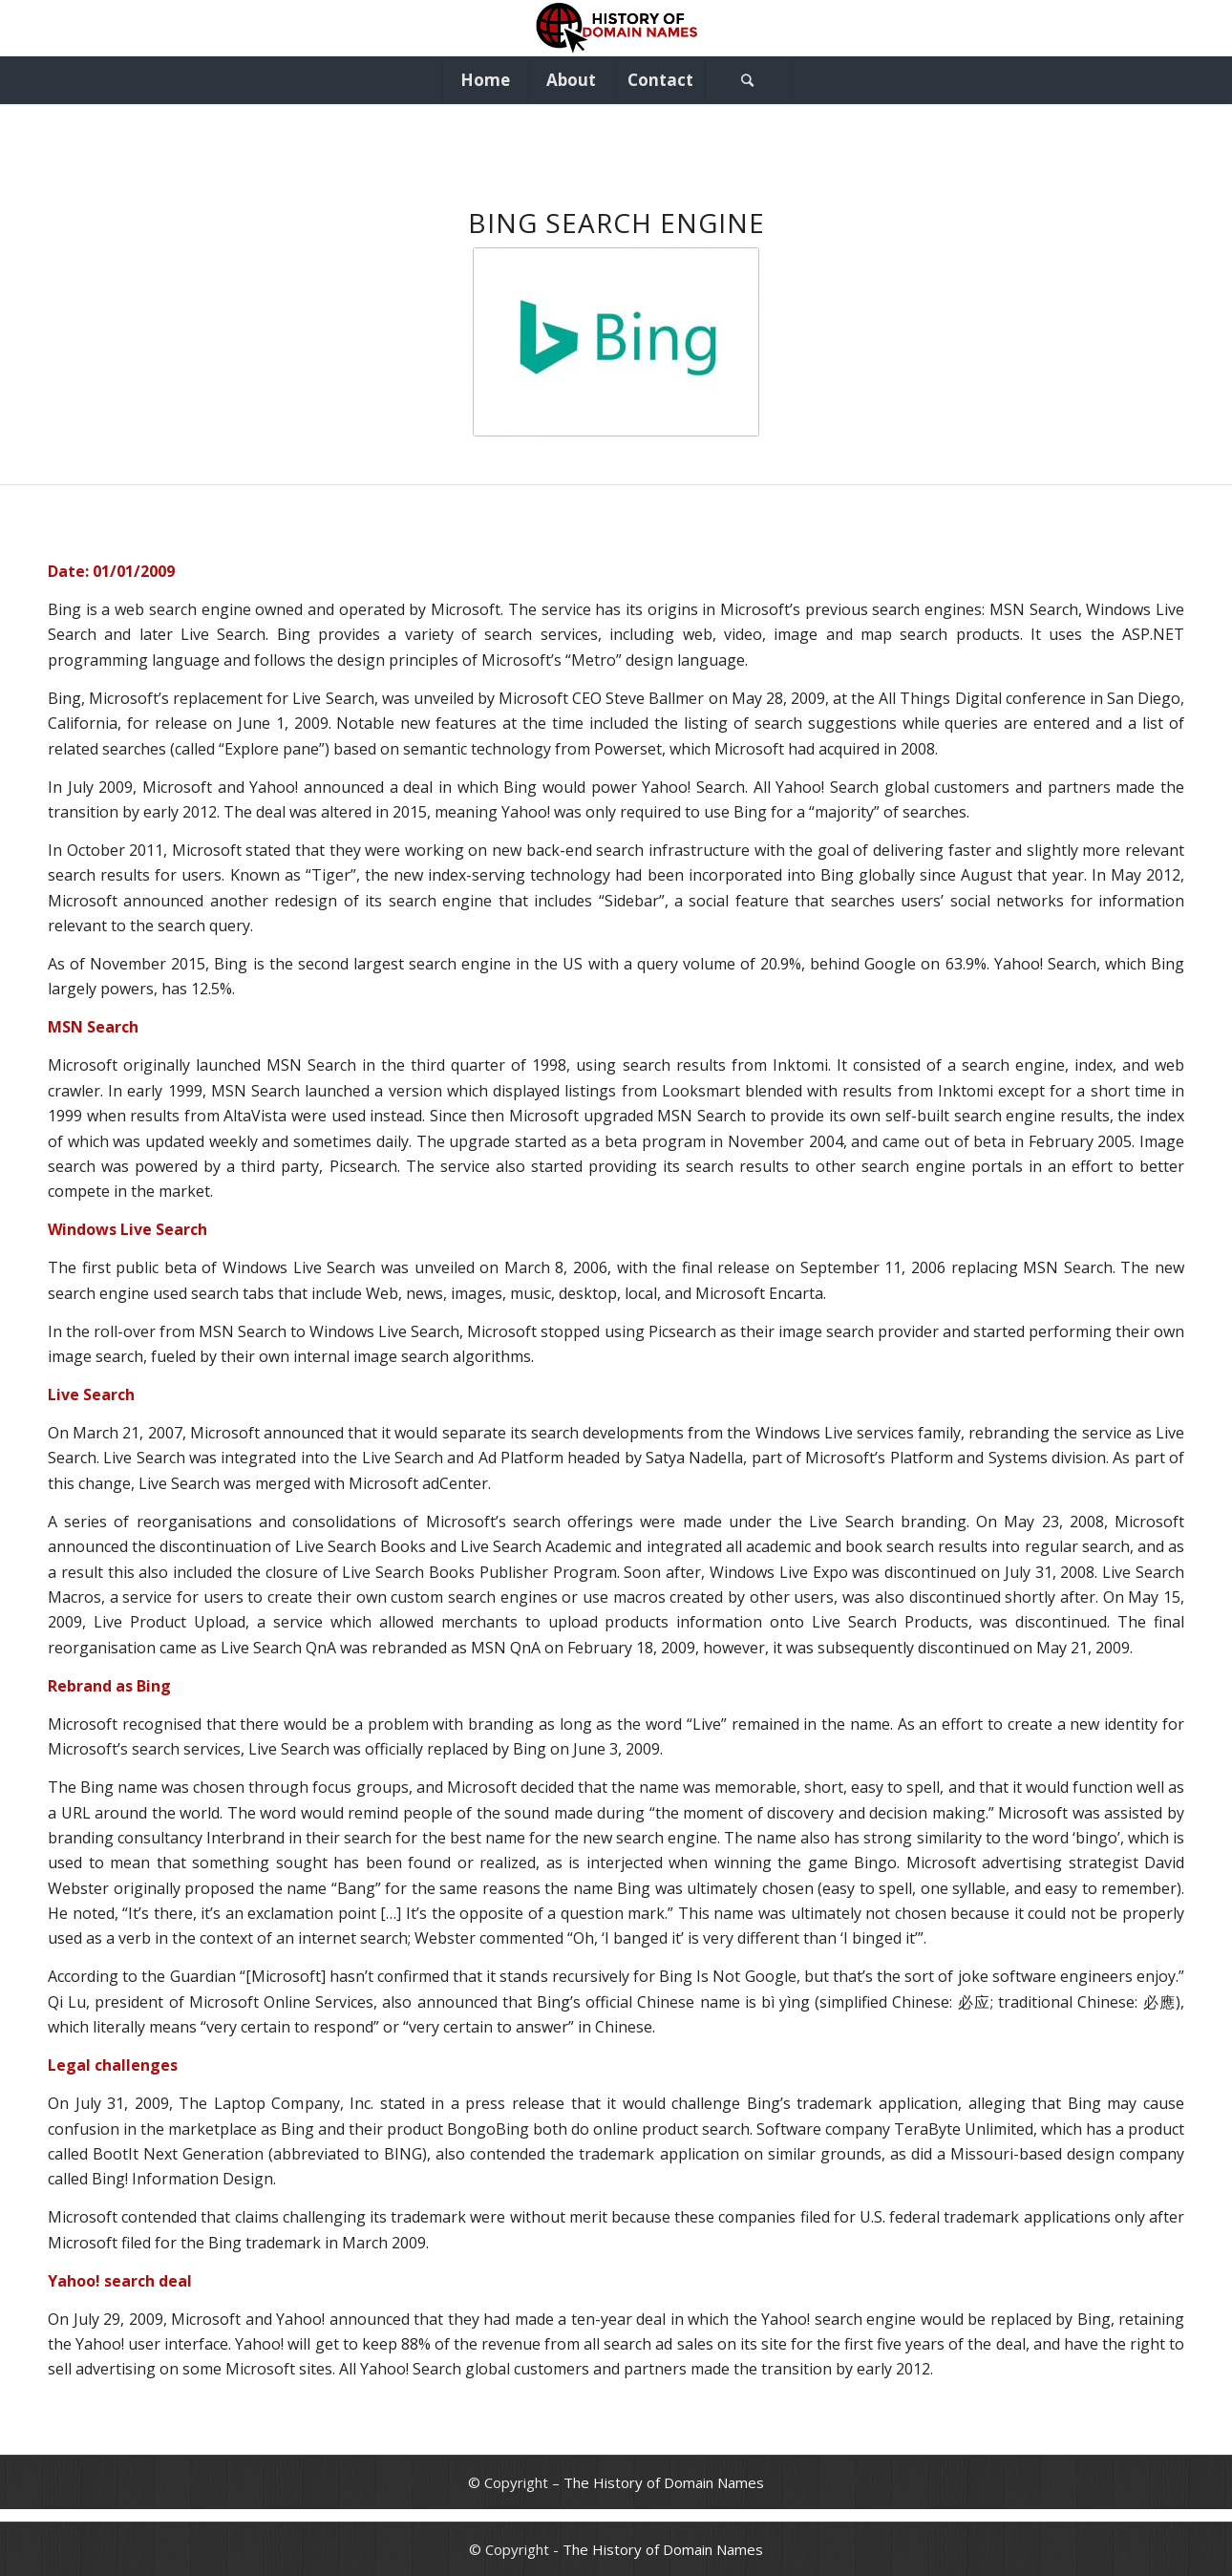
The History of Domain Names (663, 2482)
